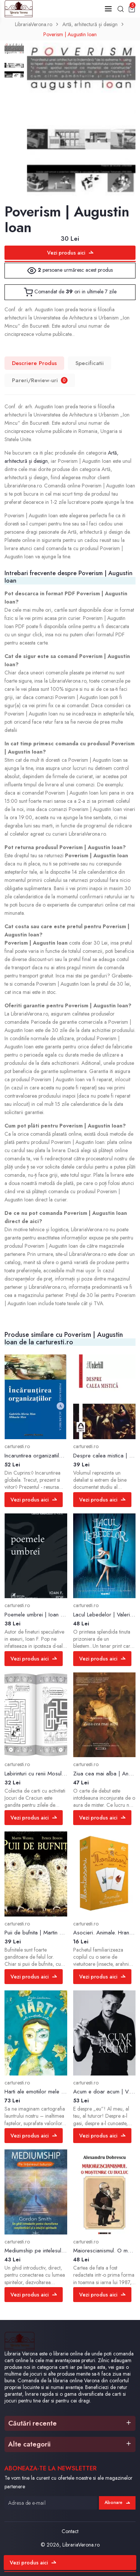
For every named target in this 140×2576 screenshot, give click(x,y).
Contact (70, 2531)
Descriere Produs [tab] (34, 363)
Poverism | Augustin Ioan (70, 34)
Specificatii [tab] (89, 363)
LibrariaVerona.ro (33, 24)
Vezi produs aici (70, 252)
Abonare (117, 2502)
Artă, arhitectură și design (90, 24)
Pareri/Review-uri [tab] (40, 380)
